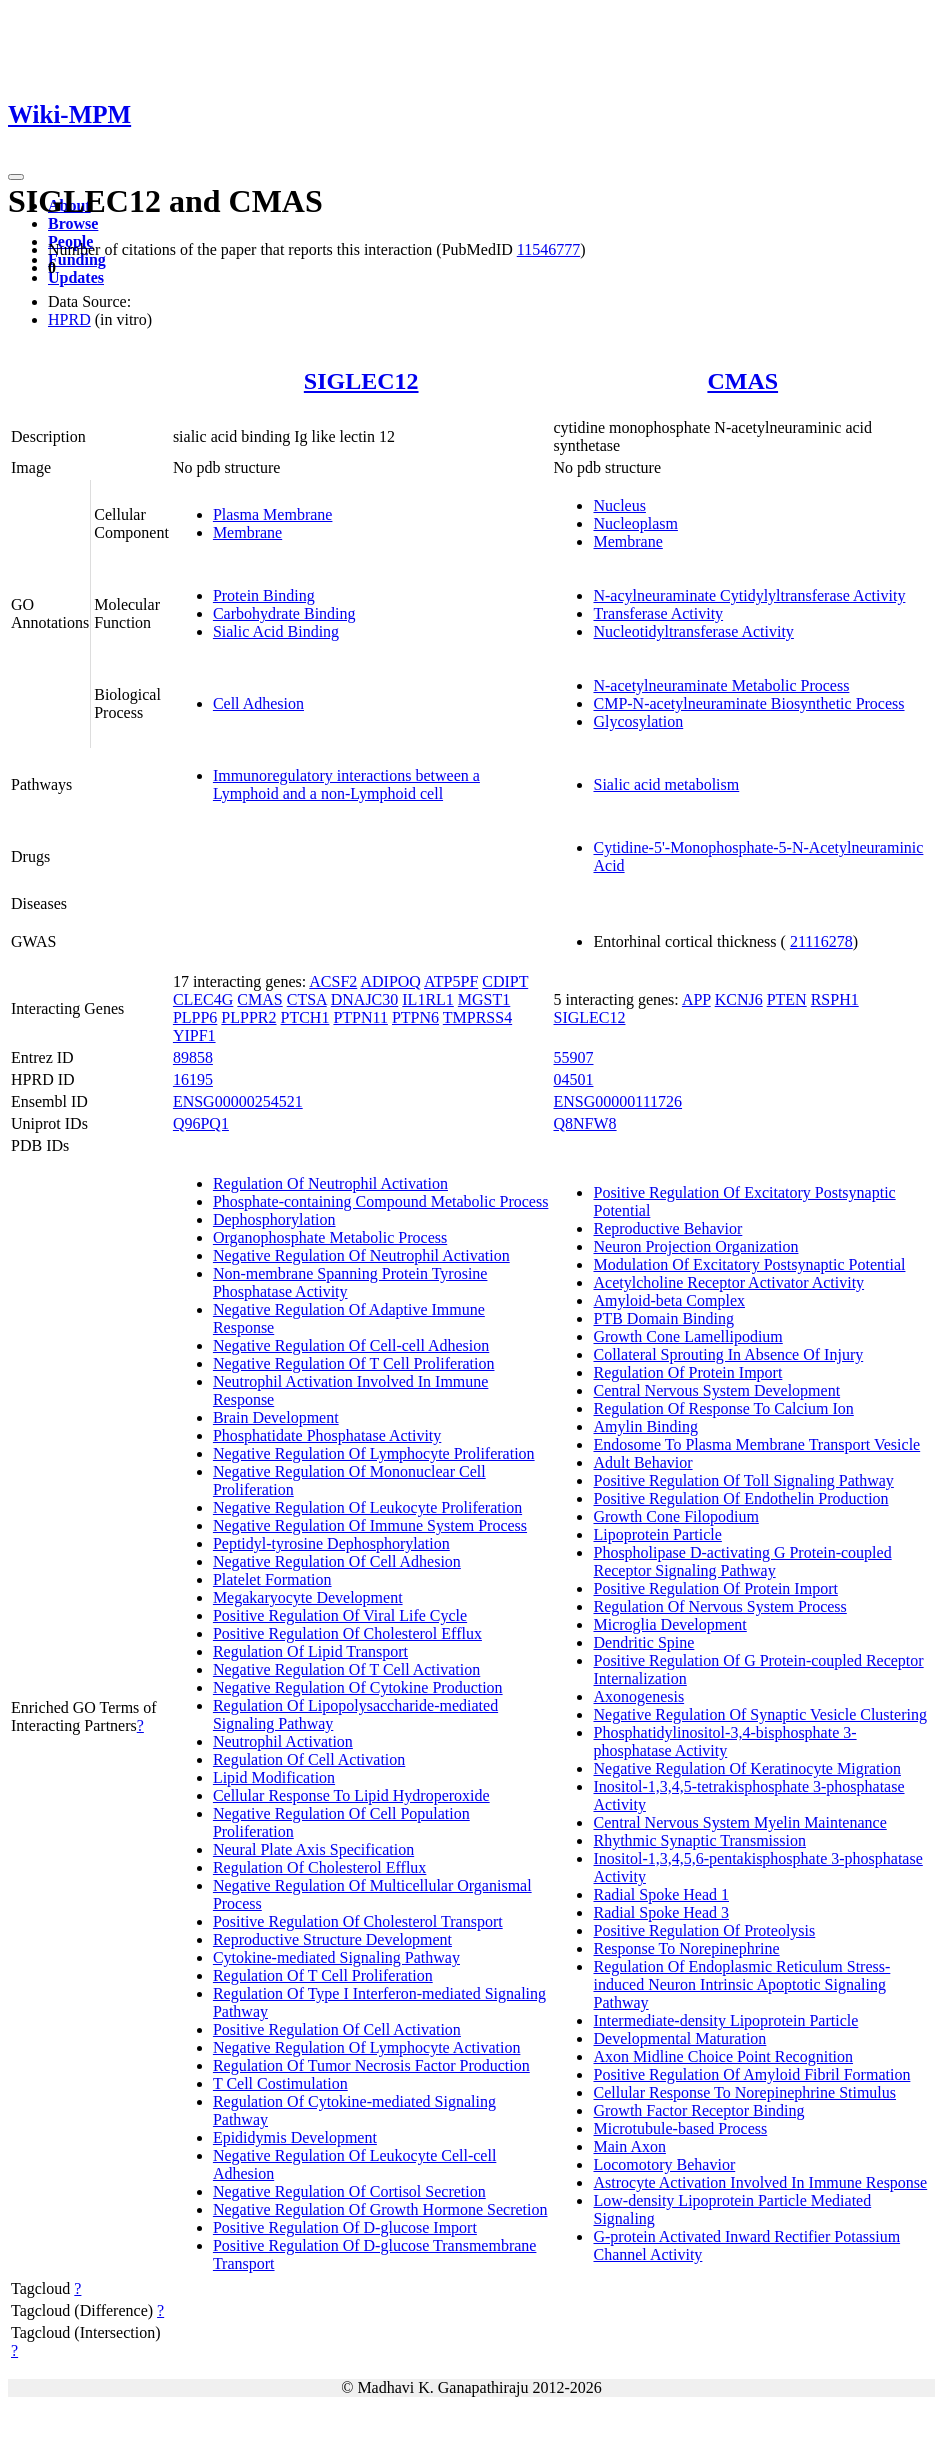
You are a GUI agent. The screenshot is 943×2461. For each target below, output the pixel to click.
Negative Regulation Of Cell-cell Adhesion (351, 1345)
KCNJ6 (739, 999)
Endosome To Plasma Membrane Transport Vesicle (756, 1444)
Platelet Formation (272, 1579)
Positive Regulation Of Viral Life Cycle (340, 1615)
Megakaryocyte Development (308, 1597)
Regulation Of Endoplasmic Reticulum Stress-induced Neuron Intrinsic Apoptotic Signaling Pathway (741, 1984)
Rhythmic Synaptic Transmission (699, 1840)
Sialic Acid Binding (276, 631)
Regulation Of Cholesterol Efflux (319, 1867)
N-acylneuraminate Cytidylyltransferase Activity (749, 595)
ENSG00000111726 (617, 1101)
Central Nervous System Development (716, 1390)
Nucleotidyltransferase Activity (693, 631)
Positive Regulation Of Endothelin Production (740, 1498)
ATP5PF (451, 981)
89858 (193, 1057)
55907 (573, 1057)
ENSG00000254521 (238, 1101)
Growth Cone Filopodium (675, 1516)
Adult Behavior (642, 1462)
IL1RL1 (428, 999)
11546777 (548, 249)
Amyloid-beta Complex (669, 1300)
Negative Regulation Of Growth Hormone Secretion (380, 2209)
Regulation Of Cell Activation (309, 1759)
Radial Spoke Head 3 (661, 1912)
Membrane (247, 532)
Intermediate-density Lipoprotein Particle (725, 2020)
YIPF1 (194, 1035)
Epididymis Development (295, 2137)
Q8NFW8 (584, 1123)
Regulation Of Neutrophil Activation (330, 1183)
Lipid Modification (274, 1777)
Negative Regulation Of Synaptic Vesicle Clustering (759, 1714)
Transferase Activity (658, 613)
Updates (76, 277)
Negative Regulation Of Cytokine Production (358, 1687)
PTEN (787, 999)
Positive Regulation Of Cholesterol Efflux (347, 1633)
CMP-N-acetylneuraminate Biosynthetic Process (748, 703)
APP (696, 999)
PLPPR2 (248, 1017)
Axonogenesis (638, 1696)
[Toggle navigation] (16, 177)
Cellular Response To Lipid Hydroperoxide (351, 1795)
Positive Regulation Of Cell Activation (337, 2029)
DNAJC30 (365, 999)
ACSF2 (333, 981)
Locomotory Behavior (664, 2164)
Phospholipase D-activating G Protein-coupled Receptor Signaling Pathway (742, 1561)
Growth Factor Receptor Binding (698, 2110)
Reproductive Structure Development (332, 1939)
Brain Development (276, 1417)
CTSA (307, 999)
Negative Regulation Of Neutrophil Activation (361, 1255)
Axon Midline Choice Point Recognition (723, 2056)
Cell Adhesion (258, 703)
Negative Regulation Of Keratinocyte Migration (746, 1768)
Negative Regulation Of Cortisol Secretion (349, 2191)
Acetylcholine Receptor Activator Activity (728, 1282)
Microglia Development (669, 1624)
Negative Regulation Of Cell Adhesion (337, 1561)
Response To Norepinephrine (686, 1948)
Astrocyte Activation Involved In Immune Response (760, 2182)
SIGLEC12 (361, 381)
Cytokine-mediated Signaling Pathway (336, 1957)
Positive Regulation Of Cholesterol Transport (358, 1921)
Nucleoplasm (635, 523)
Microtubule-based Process (680, 2128)
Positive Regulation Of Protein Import (715, 1588)
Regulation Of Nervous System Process (719, 1606)
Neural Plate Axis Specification (313, 1849)
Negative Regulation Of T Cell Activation (346, 1669)
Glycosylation (638, 721)
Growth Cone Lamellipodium (687, 1336)
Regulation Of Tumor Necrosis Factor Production (371, 2065)
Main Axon (629, 2146)
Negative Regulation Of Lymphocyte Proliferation (374, 1453)
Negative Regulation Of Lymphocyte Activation (366, 2047)
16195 (193, 1079)
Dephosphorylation (274, 1219)
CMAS (742, 381)
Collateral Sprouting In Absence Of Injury (728, 1354)
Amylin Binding (645, 1426)
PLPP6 (195, 1017)
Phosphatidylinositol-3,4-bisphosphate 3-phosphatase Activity (724, 1741)
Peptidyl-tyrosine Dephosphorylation (331, 1543)
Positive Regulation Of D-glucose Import (345, 2227)
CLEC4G (203, 999)
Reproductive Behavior (667, 1228)
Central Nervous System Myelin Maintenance (739, 1822)
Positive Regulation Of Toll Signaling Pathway (743, 1480)
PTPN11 (360, 1017)
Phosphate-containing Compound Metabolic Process (381, 1201)
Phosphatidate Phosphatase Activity (327, 1435)
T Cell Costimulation (280, 2083)
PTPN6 (415, 1017)
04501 (573, 1079)
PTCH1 (305, 1017)
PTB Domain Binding (663, 1318)
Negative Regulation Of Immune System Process (370, 1525)
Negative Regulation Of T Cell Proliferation (354, 1363)
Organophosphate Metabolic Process (330, 1237)
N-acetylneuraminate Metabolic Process (721, 685)
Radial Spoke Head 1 (661, 1894)
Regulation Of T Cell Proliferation (323, 1975)
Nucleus (619, 505)
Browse (73, 223)
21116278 (821, 941)
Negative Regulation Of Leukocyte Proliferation (367, 1507)
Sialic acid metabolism (666, 784)
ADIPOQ (390, 981)
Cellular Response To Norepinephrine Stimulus (744, 2092)
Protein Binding (264, 595)
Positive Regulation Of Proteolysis (704, 1930)
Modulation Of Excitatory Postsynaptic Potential (749, 1264)
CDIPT (505, 981)
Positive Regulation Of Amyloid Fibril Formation (751, 2074)
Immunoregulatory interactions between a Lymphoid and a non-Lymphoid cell (346, 784)
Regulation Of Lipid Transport (310, 1651)
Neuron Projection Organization (695, 1246)
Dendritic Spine (643, 1642)
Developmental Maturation (679, 2038)
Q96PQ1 (201, 1123)
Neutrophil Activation (283, 1741)
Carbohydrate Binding (284, 613)
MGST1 (484, 999)
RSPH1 (835, 999)
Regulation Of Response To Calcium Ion (723, 1408)
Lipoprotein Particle (657, 1534)
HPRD (69, 319)
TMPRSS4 (477, 1017)
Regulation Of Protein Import (687, 1372)
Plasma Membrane (273, 514)
